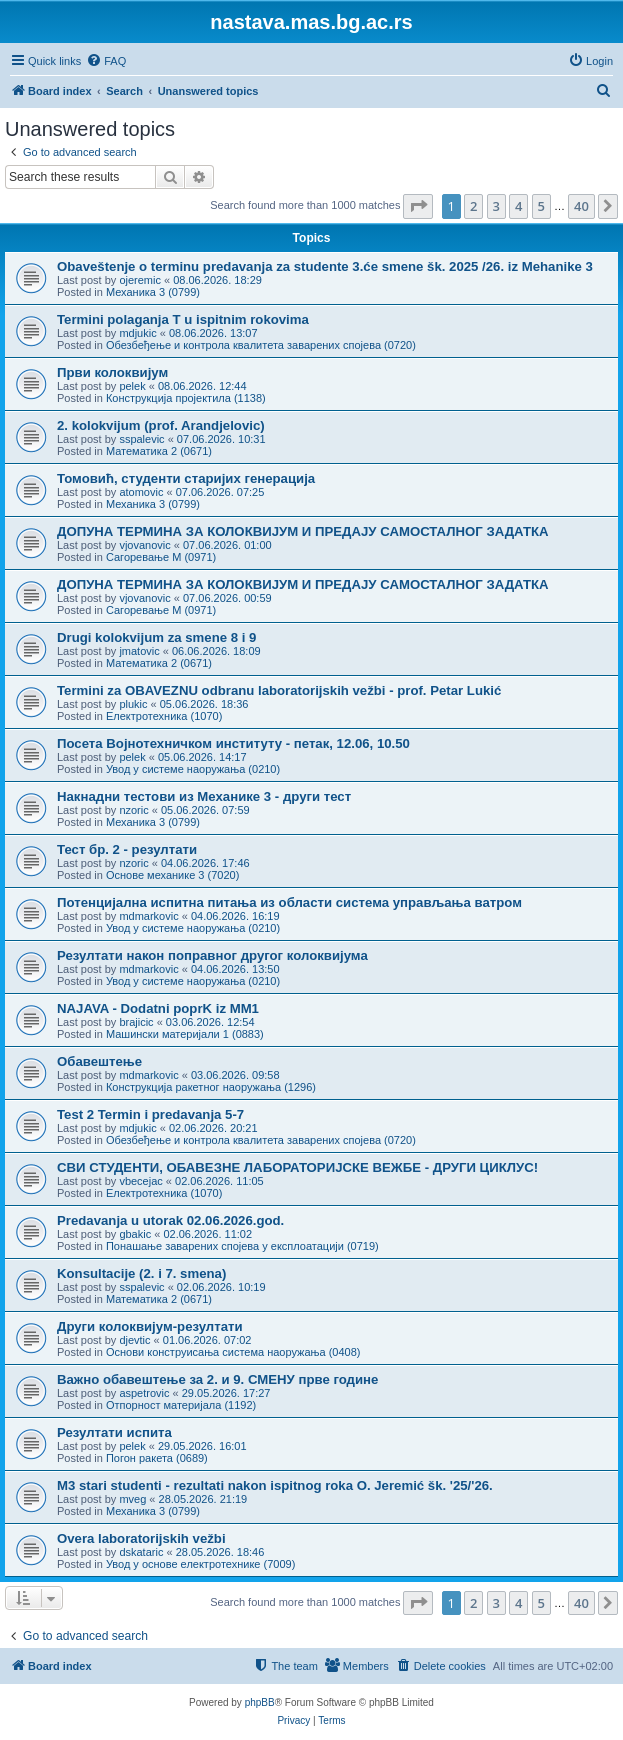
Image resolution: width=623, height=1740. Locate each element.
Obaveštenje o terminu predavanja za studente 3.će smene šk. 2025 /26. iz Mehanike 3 (325, 266)
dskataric (141, 1552)
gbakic (135, 1234)
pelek (132, 386)
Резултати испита (114, 1432)
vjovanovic (144, 545)
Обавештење (99, 1061)
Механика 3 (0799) (153, 292)
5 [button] (541, 206)
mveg (132, 1499)
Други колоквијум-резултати (150, 1326)
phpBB (260, 1702)
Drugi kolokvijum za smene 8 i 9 (156, 637)
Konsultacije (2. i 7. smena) (141, 1273)
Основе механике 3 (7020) (172, 875)
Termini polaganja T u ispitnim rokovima (183, 319)
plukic (133, 704)
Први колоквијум (112, 372)
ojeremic (140, 280)
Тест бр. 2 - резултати (127, 849)
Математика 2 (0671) (159, 451)
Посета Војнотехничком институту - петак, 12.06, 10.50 (233, 743)
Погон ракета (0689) (157, 1458)
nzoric (133, 810)
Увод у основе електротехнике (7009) (200, 1564)
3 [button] (496, 206)
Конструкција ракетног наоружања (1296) (211, 1087)
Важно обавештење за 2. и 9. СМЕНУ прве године (217, 1379)
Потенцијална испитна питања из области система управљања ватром (289, 902)
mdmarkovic (148, 916)
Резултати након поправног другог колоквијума (212, 955)
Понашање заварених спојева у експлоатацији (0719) (242, 1246)
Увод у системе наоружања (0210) (193, 769)
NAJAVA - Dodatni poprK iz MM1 (158, 1008)
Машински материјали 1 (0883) (185, 1034)
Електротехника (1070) (164, 716)
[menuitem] (106, 61)
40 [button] (581, 206)
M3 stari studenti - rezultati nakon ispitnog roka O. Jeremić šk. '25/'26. (275, 1485)
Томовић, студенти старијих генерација (186, 478)
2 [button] (473, 206)
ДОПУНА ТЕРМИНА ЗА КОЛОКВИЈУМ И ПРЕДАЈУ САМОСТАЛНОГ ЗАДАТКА (303, 531)
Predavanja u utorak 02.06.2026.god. (170, 1220)
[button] (418, 206)
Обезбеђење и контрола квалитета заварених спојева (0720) (261, 345)
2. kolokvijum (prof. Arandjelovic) (161, 425)
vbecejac (140, 1181)
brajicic (136, 1022)
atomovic (141, 492)
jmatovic (139, 651)
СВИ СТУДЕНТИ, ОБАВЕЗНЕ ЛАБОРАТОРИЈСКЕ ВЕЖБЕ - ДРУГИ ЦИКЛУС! (297, 1167)
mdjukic (137, 333)
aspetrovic (144, 1393)
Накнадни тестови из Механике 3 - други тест (204, 796)
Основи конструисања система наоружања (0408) (233, 1352)
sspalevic (141, 439)
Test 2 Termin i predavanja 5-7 (150, 1114)
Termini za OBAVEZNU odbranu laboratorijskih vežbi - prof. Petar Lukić (279, 690)
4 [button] (518, 206)
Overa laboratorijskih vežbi (141, 1538)
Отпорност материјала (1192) (181, 1405)
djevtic (134, 1340)
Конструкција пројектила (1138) (186, 398)
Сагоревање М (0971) (161, 557)
